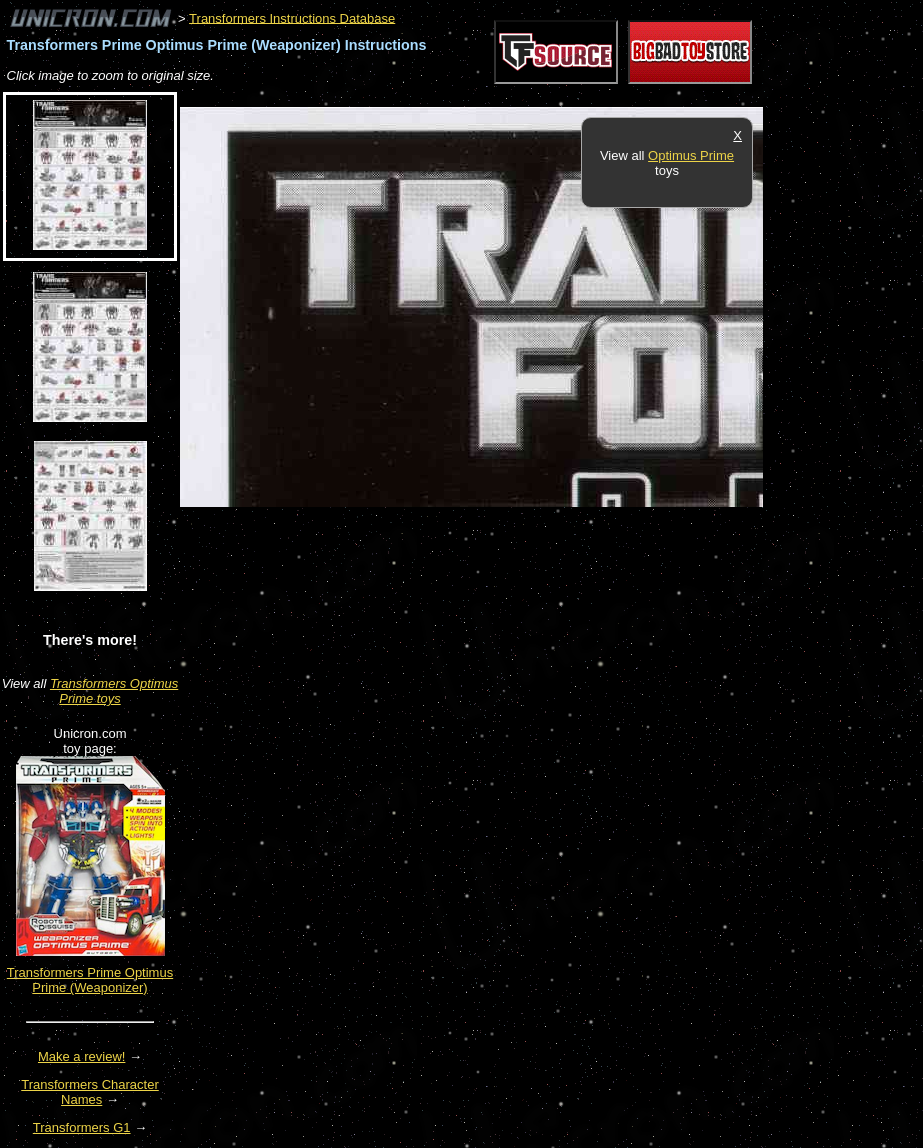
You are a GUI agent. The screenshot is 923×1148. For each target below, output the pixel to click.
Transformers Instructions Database (292, 17)
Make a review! (81, 1056)
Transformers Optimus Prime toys (114, 691)
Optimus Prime (691, 155)
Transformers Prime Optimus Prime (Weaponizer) (90, 980)
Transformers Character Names (90, 1092)
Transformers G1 (82, 1127)
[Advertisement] (544, 96)
